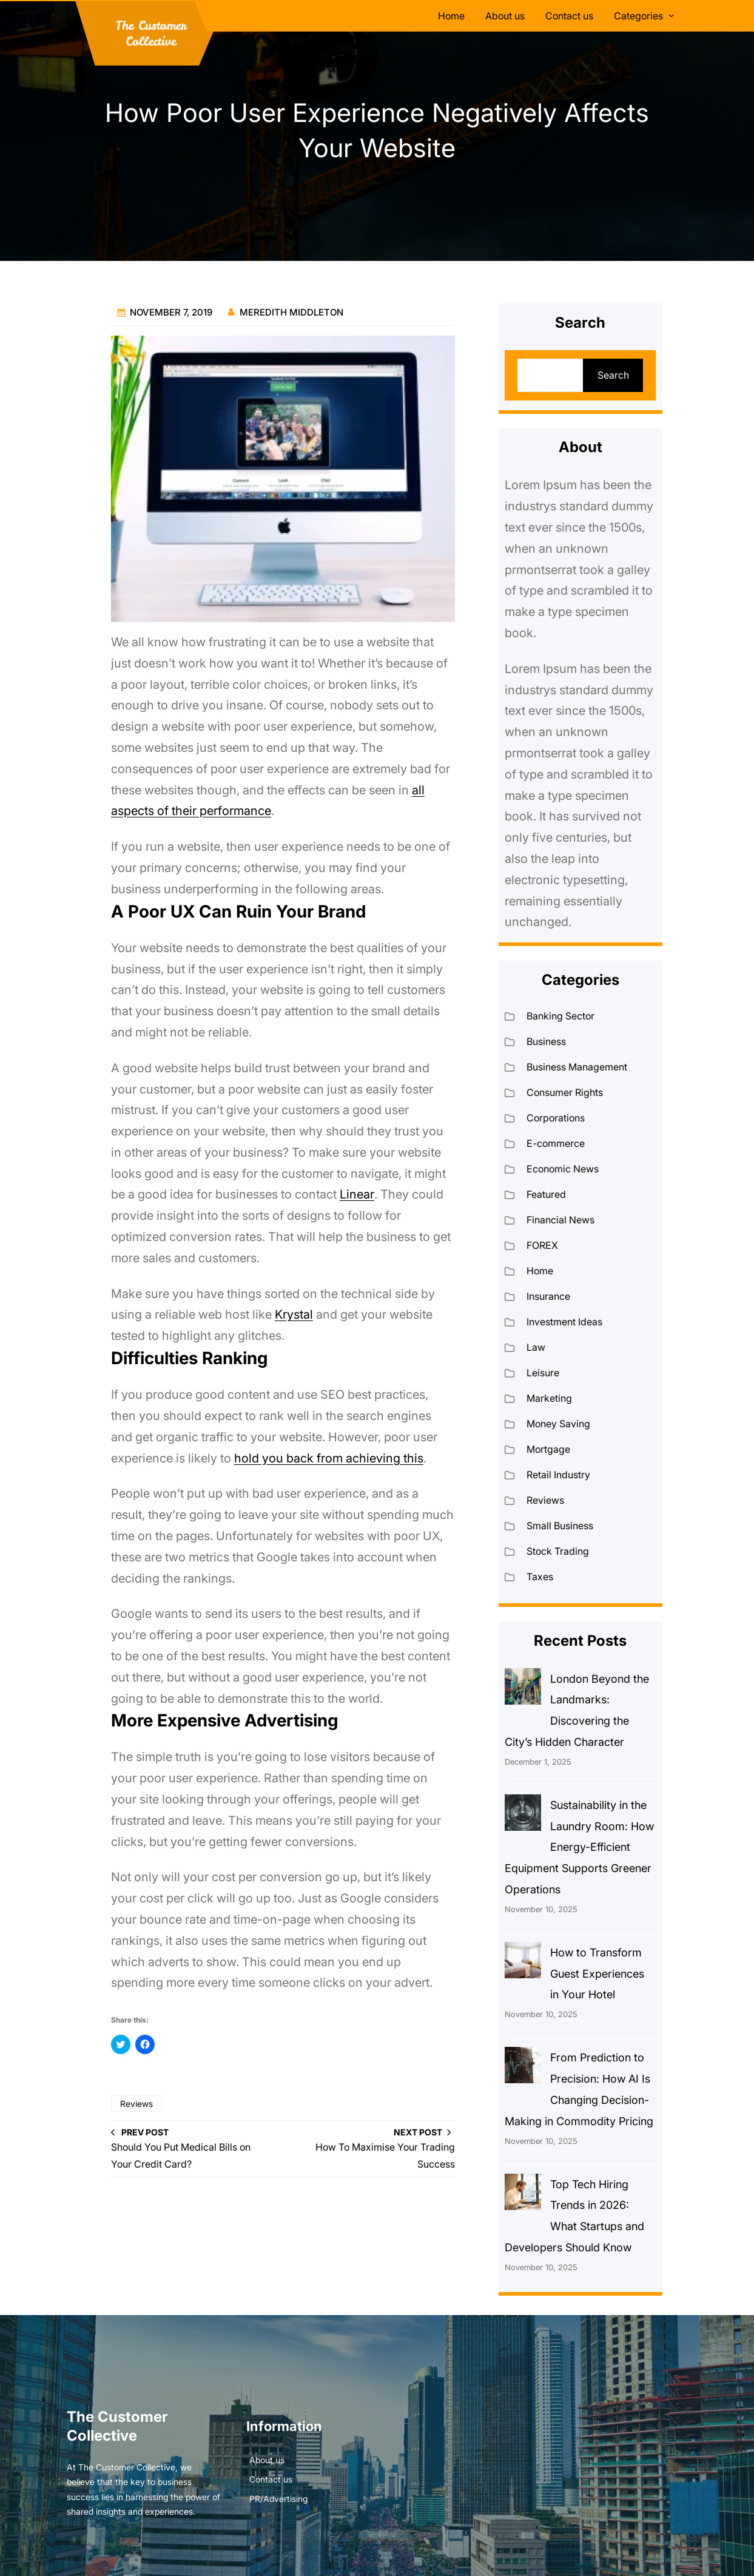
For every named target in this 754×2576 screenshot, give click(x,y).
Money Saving (558, 1424)
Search (613, 375)
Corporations (556, 1118)
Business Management (577, 1067)
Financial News (560, 1220)
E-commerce (556, 1143)
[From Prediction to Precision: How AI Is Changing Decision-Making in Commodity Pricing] (523, 2068)
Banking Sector (560, 1016)
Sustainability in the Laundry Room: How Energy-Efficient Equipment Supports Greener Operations (579, 1847)
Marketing (549, 1398)
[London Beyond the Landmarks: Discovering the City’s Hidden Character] (523, 1689)
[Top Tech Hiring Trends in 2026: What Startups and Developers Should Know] (523, 2195)
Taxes (540, 1576)
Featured (546, 1194)
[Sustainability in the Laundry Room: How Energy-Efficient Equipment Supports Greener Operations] (523, 1815)
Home (540, 1271)
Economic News (563, 1169)
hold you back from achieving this (328, 1458)
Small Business (560, 1526)
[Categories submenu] (671, 15)
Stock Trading (558, 1551)
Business (546, 1041)
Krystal (294, 1314)
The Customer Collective (150, 33)
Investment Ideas (564, 1322)
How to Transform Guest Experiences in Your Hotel (597, 1973)
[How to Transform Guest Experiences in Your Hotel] (523, 1963)
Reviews (136, 2103)
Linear (357, 1194)
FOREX (542, 1245)
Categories (638, 16)
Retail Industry (558, 1475)
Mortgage (548, 1449)
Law (536, 1347)
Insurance (548, 1296)
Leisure (543, 1373)
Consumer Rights (565, 1092)
